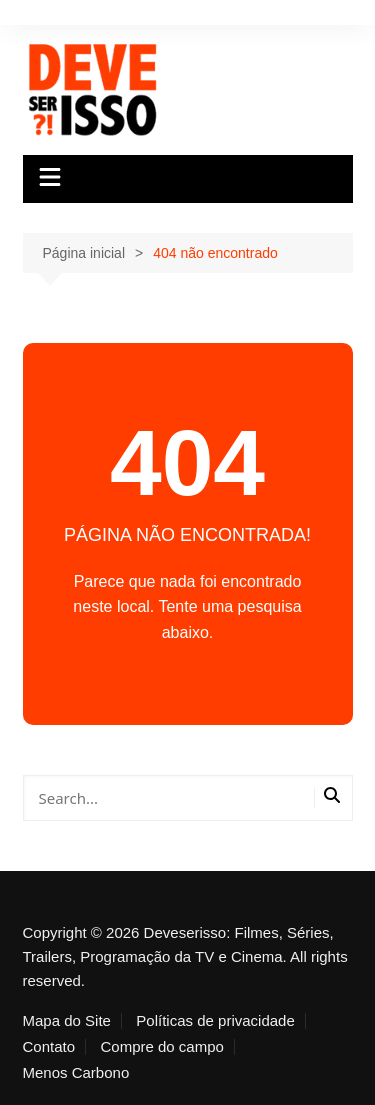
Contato (49, 1047)
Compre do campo (162, 1047)
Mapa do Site (67, 1021)
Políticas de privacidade (215, 1021)
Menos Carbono (76, 1073)
